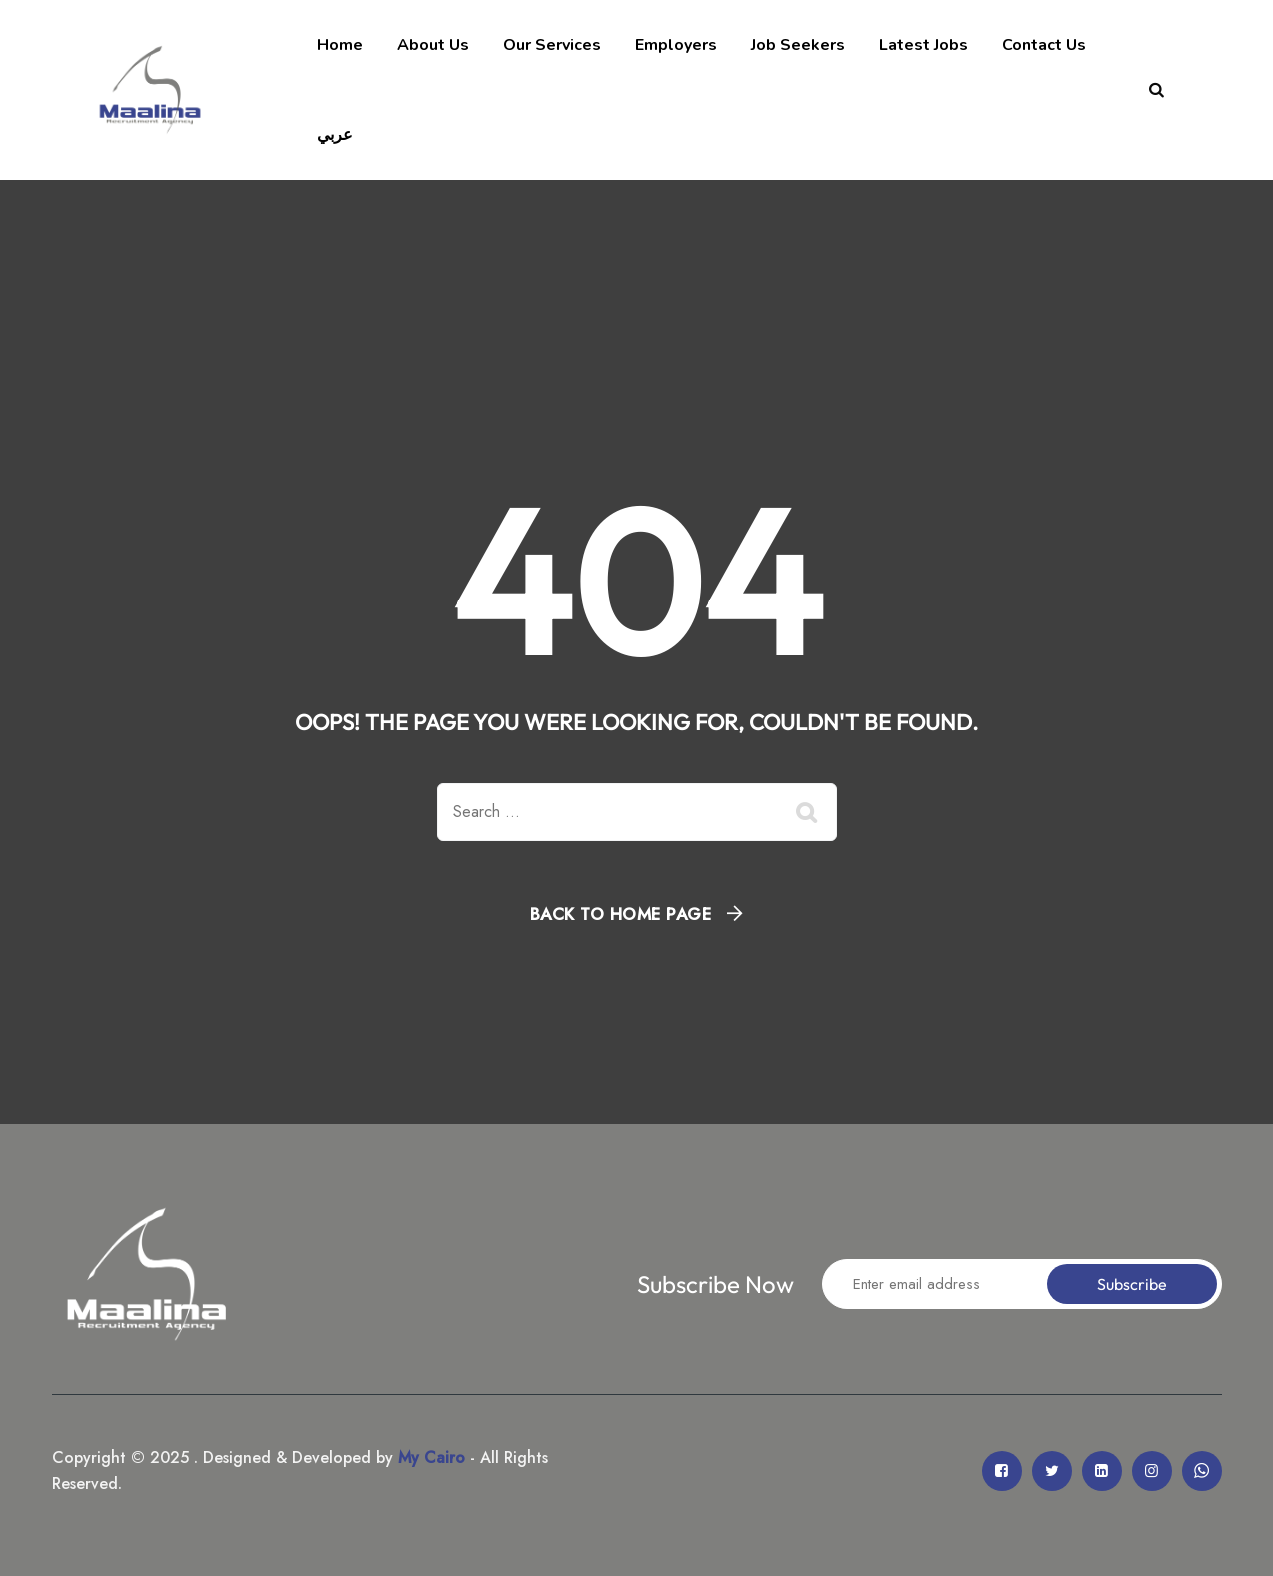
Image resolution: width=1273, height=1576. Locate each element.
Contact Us (1044, 45)
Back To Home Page (621, 914)
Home (340, 45)
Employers (676, 45)
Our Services (552, 45)
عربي (335, 135)
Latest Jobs (923, 45)
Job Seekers (798, 45)
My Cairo (429, 1457)
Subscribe (1132, 1284)
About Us (433, 45)
